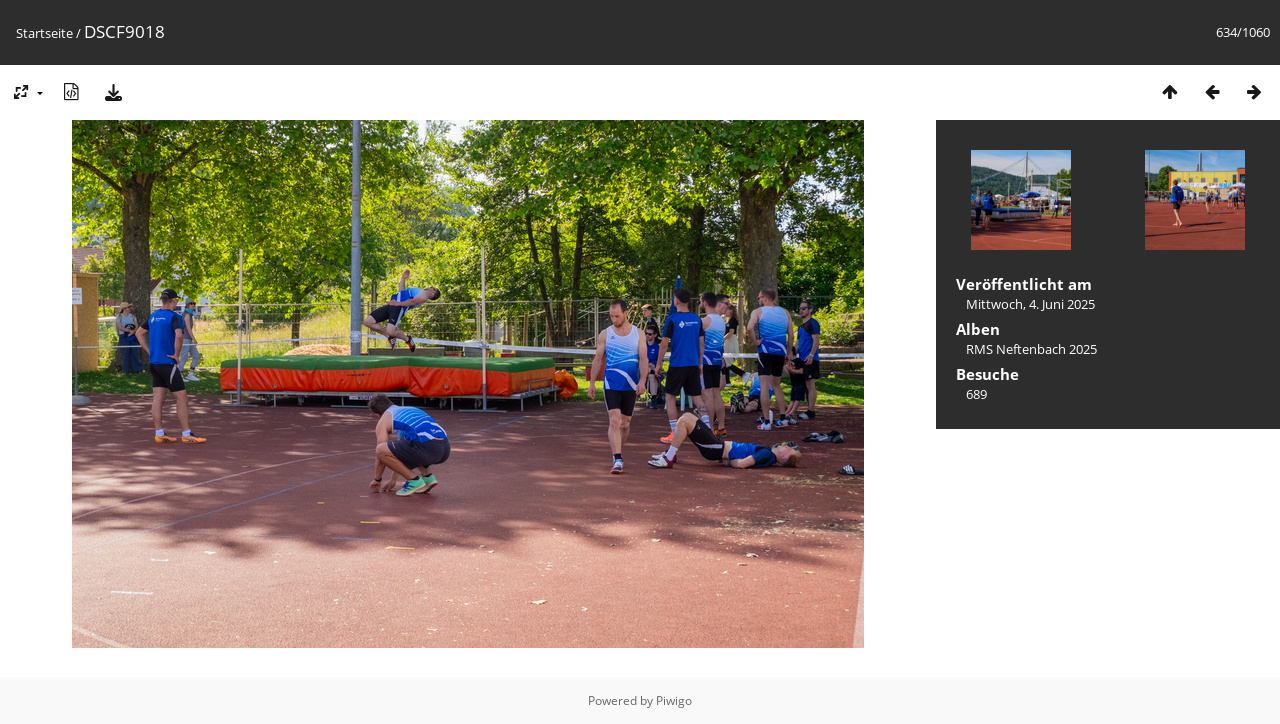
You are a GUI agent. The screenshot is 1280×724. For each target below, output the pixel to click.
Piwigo (674, 700)
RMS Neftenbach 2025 (1031, 349)
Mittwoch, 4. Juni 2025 (1030, 304)
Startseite (44, 33)
